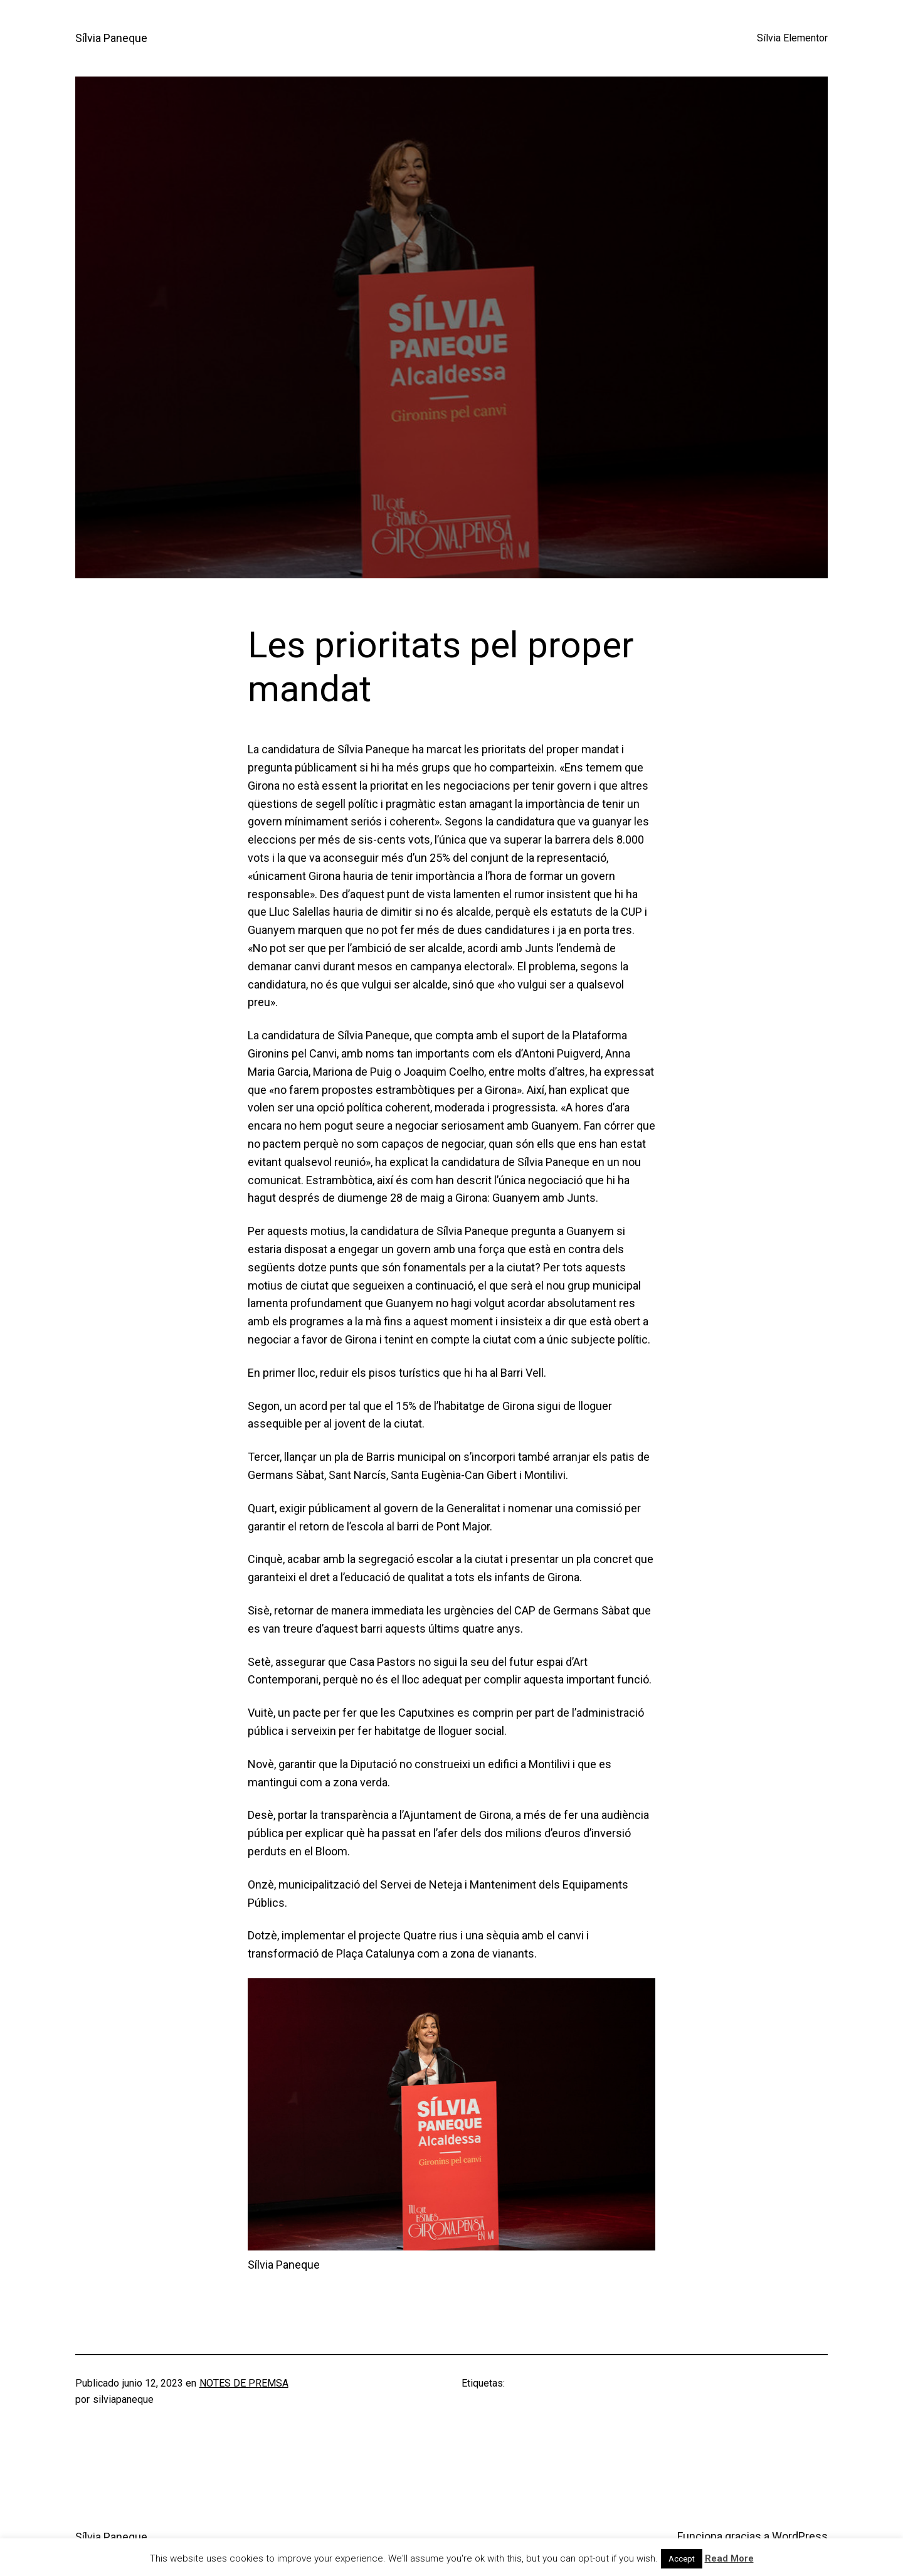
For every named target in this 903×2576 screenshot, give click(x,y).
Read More (729, 2558)
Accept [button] (681, 2558)
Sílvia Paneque (111, 38)
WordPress (800, 2536)
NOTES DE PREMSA (243, 2383)
